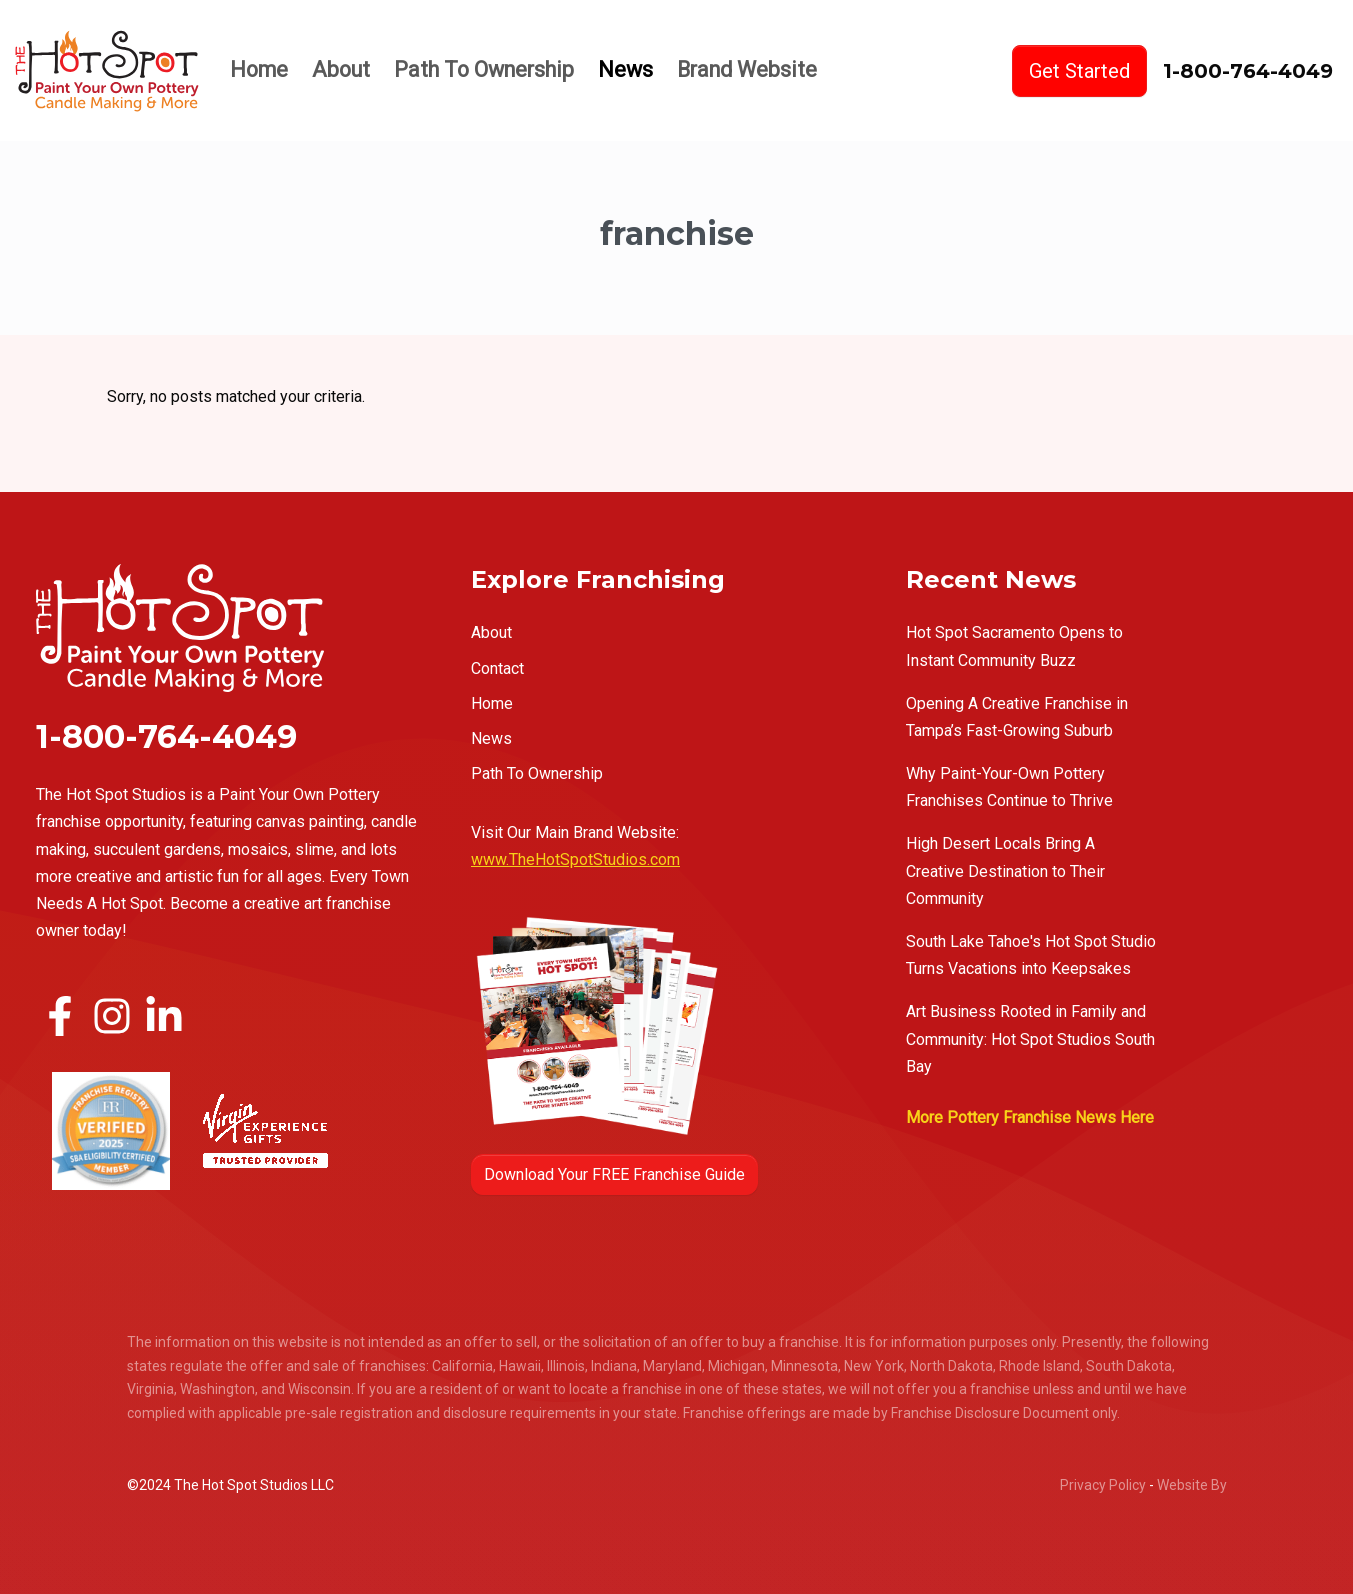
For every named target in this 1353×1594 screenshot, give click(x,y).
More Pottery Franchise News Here (1030, 1117)
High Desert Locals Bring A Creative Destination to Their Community (1005, 870)
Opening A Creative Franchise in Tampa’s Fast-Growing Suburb (1017, 717)
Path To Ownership (484, 69)
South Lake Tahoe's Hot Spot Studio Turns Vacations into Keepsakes (1031, 955)
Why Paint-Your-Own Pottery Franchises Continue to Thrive (1009, 787)
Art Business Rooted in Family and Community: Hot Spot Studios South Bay (1030, 1038)
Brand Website (747, 69)
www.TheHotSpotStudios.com (575, 859)
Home (259, 69)
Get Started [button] (1079, 71)
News (625, 69)
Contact (497, 668)
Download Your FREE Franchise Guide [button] (614, 1174)
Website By (1192, 1485)
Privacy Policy (1103, 1485)
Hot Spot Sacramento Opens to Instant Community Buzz (1014, 646)
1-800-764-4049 (1248, 71)
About (341, 69)
